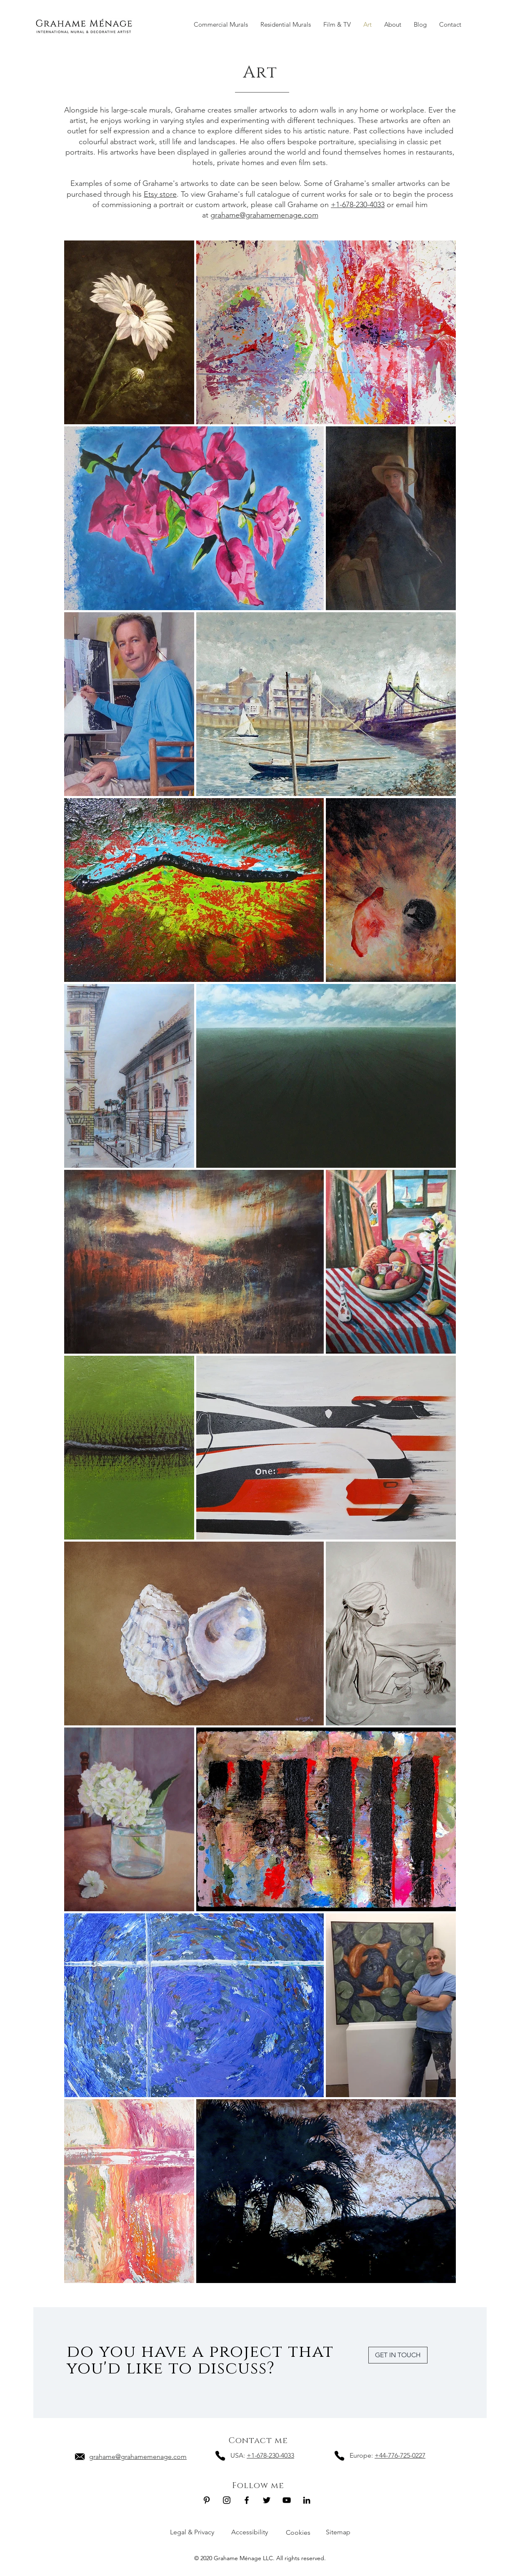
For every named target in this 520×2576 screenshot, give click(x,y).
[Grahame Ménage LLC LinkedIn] (307, 2500)
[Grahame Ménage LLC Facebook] (247, 2500)
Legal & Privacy (192, 2532)
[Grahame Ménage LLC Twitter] (267, 2500)
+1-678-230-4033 (358, 204)
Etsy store (160, 194)
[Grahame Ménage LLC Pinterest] (207, 2500)
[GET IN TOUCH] (398, 2355)
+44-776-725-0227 (400, 2455)
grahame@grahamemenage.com (264, 215)
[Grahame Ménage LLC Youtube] (287, 2500)
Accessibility (249, 2532)
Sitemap (338, 2532)
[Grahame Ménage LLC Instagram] (227, 2500)
